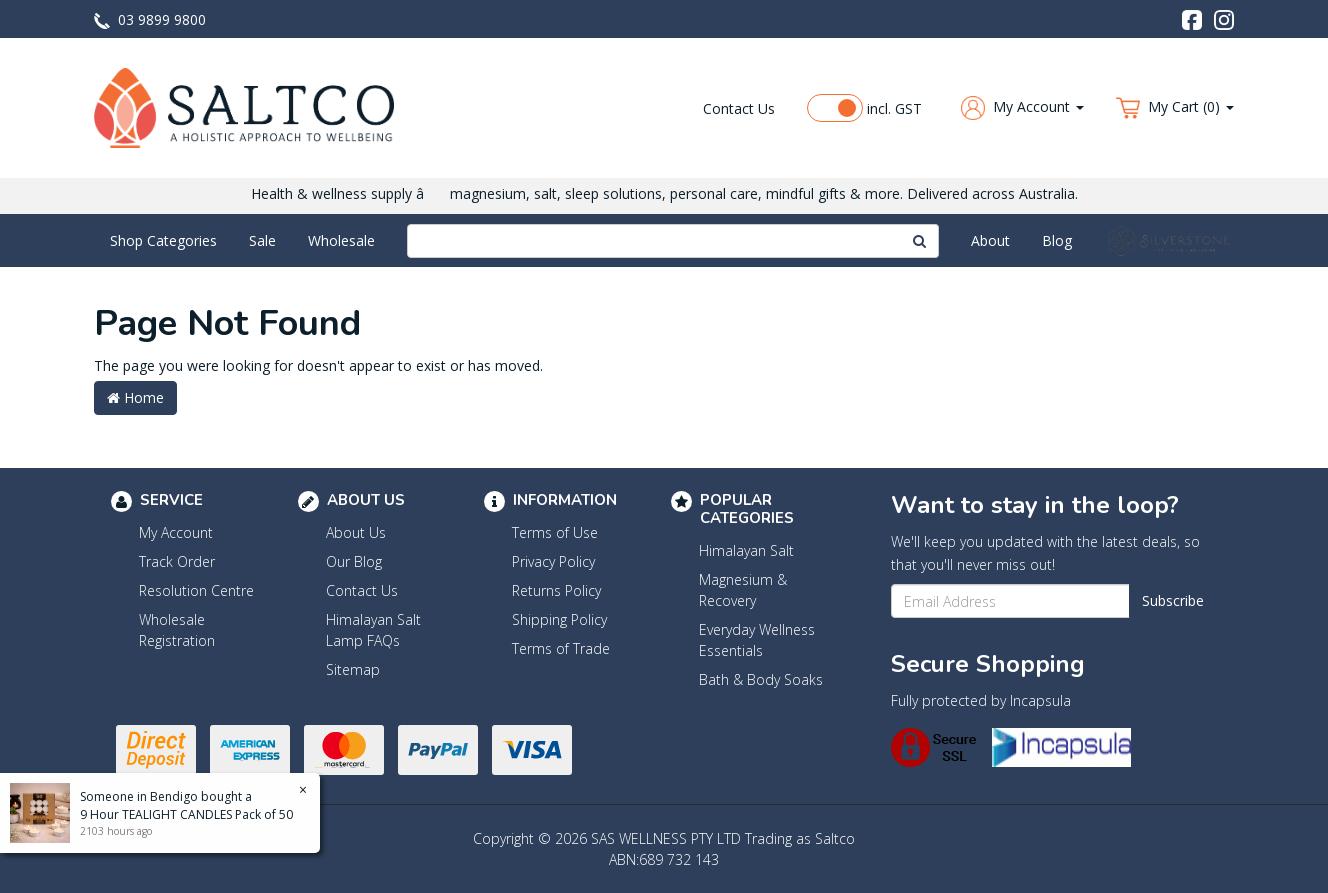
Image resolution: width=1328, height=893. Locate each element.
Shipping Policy (559, 619)
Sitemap (353, 669)
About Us (356, 532)
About (990, 240)
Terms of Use (555, 532)
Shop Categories (163, 240)
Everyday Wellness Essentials (757, 640)
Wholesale (341, 240)
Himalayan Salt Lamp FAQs (373, 630)
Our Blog (354, 561)
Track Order (177, 561)
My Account (176, 532)
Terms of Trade (561, 648)
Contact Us (739, 108)
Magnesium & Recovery (743, 590)
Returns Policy (556, 590)
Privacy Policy (553, 561)
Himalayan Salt (746, 550)
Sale (262, 240)
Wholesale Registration (177, 630)
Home (135, 397)
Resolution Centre (196, 590)
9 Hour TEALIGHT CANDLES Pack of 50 (185, 814)
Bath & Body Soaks (761, 679)
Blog (1057, 240)
